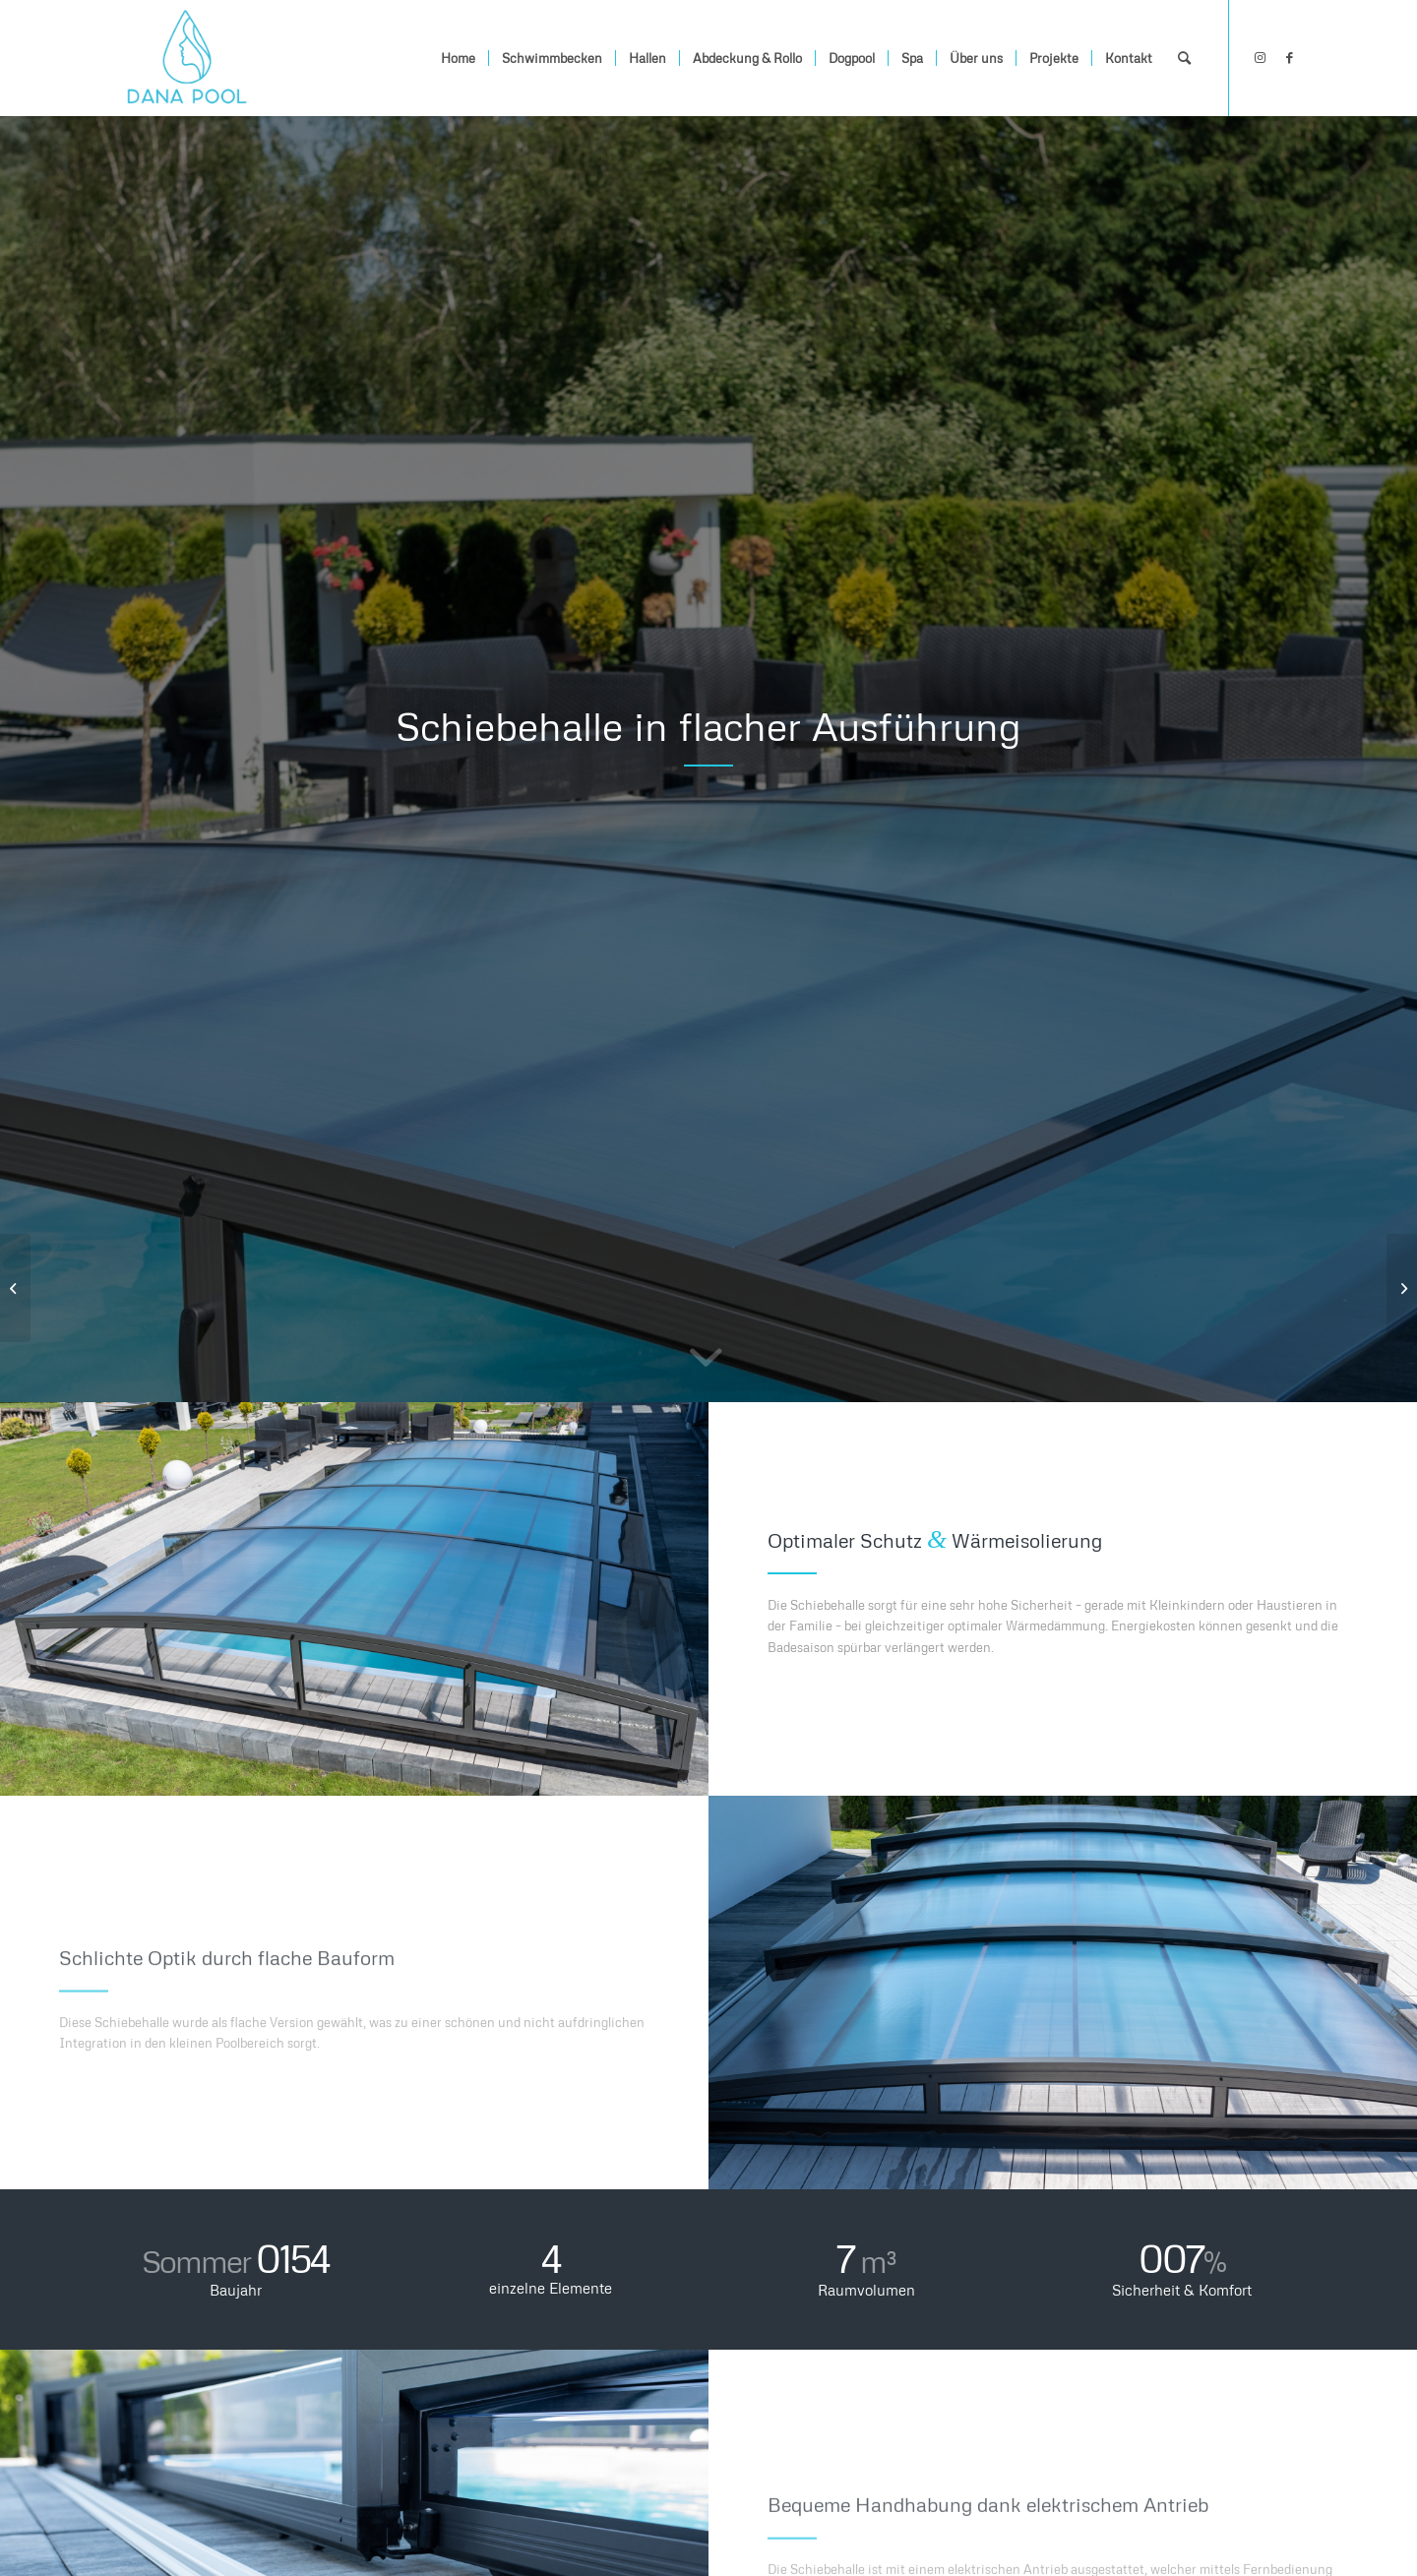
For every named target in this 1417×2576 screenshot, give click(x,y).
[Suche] (1184, 58)
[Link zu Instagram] (1259, 57)
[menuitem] (458, 58)
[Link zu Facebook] (1289, 57)
